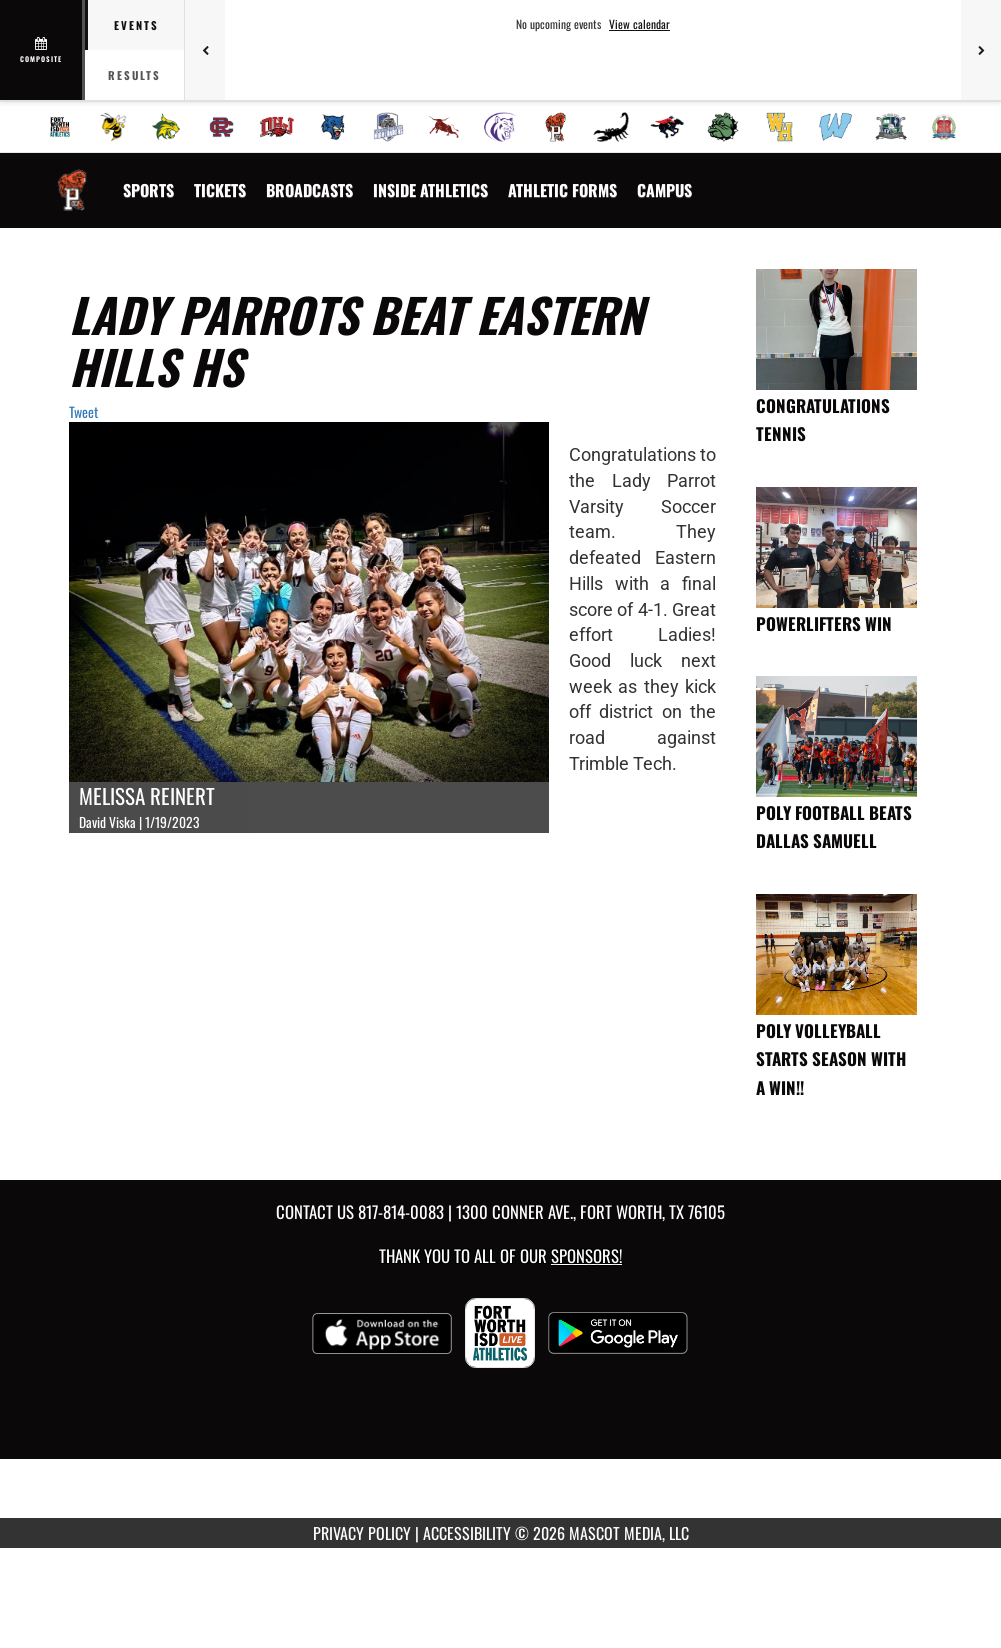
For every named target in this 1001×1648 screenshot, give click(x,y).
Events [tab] (136, 25)
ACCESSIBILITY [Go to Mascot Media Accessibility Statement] (467, 1533)
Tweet (83, 411)
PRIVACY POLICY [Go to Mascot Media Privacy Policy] (362, 1533)
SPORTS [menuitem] (148, 190)
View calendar (639, 24)
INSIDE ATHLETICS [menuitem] (430, 190)
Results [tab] (134, 75)
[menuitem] (60, 127)
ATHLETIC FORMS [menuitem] (562, 190)
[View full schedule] (42, 50)
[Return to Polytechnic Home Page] (72, 178)
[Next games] (981, 50)
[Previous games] (205, 50)
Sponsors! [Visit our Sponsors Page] (586, 1255)
